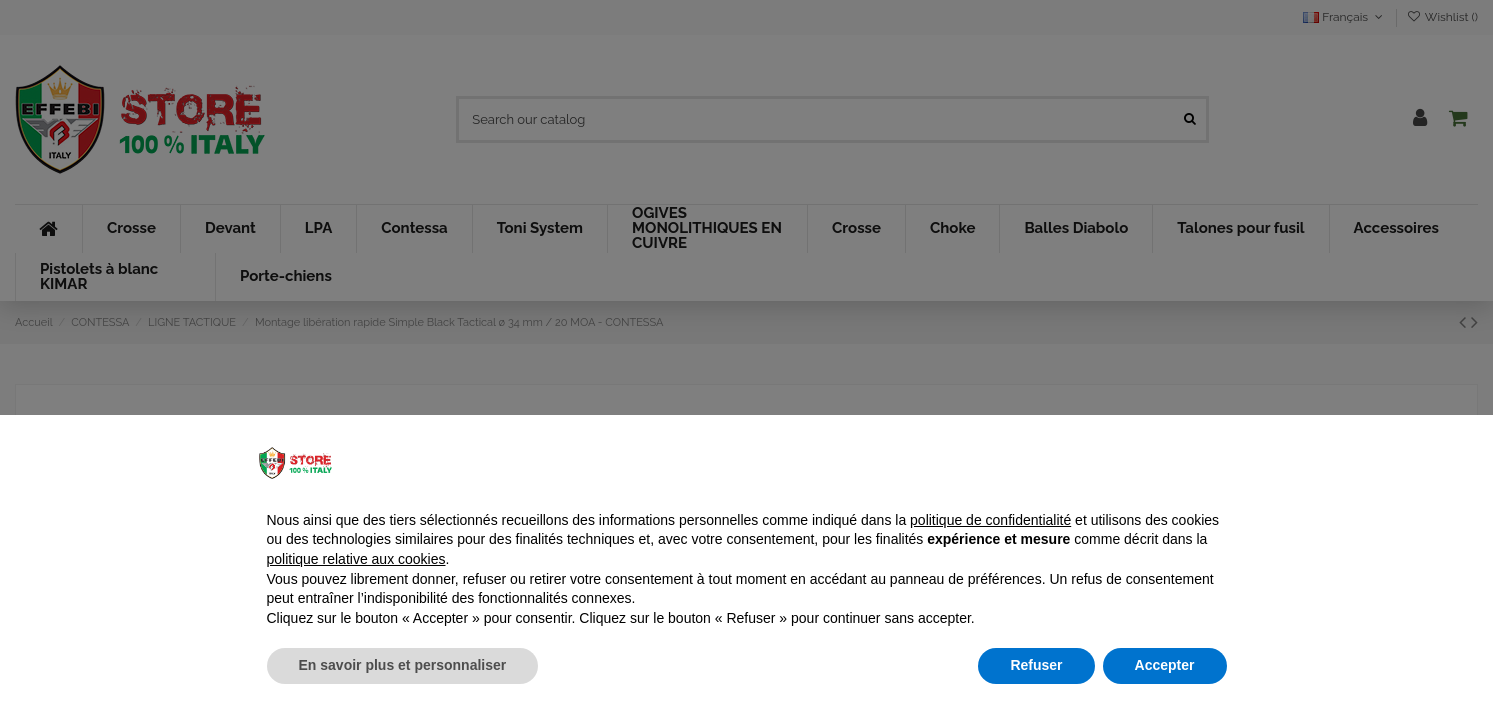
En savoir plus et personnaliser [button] (403, 665)
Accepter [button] (1165, 665)
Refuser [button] (1036, 665)
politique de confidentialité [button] (990, 520)
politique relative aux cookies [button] (356, 559)
